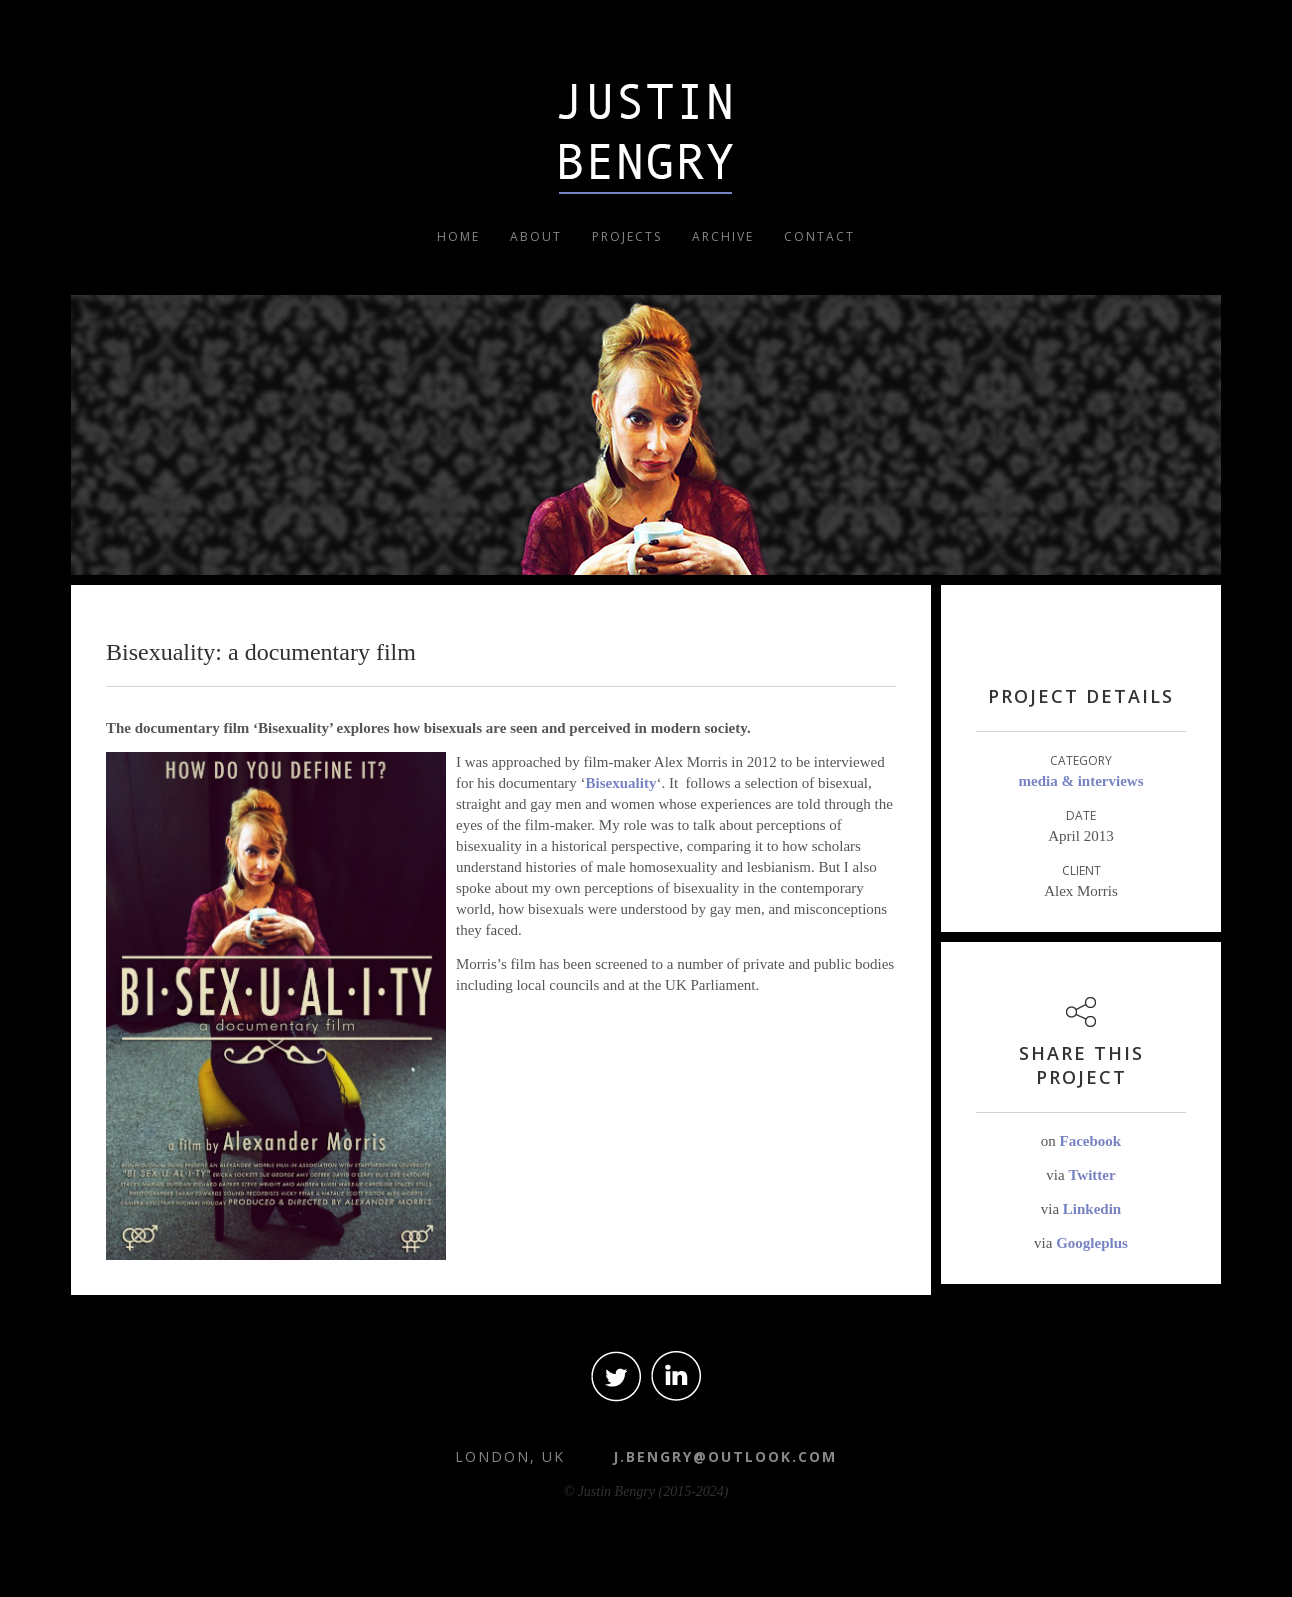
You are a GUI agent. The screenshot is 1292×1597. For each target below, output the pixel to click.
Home (458, 236)
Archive (723, 236)
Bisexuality (621, 783)
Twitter (1091, 1175)
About (536, 236)
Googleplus (1092, 1243)
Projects (627, 236)
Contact (819, 236)
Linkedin (1092, 1209)
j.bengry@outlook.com (725, 1456)
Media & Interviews (1081, 781)
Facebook (1091, 1141)
